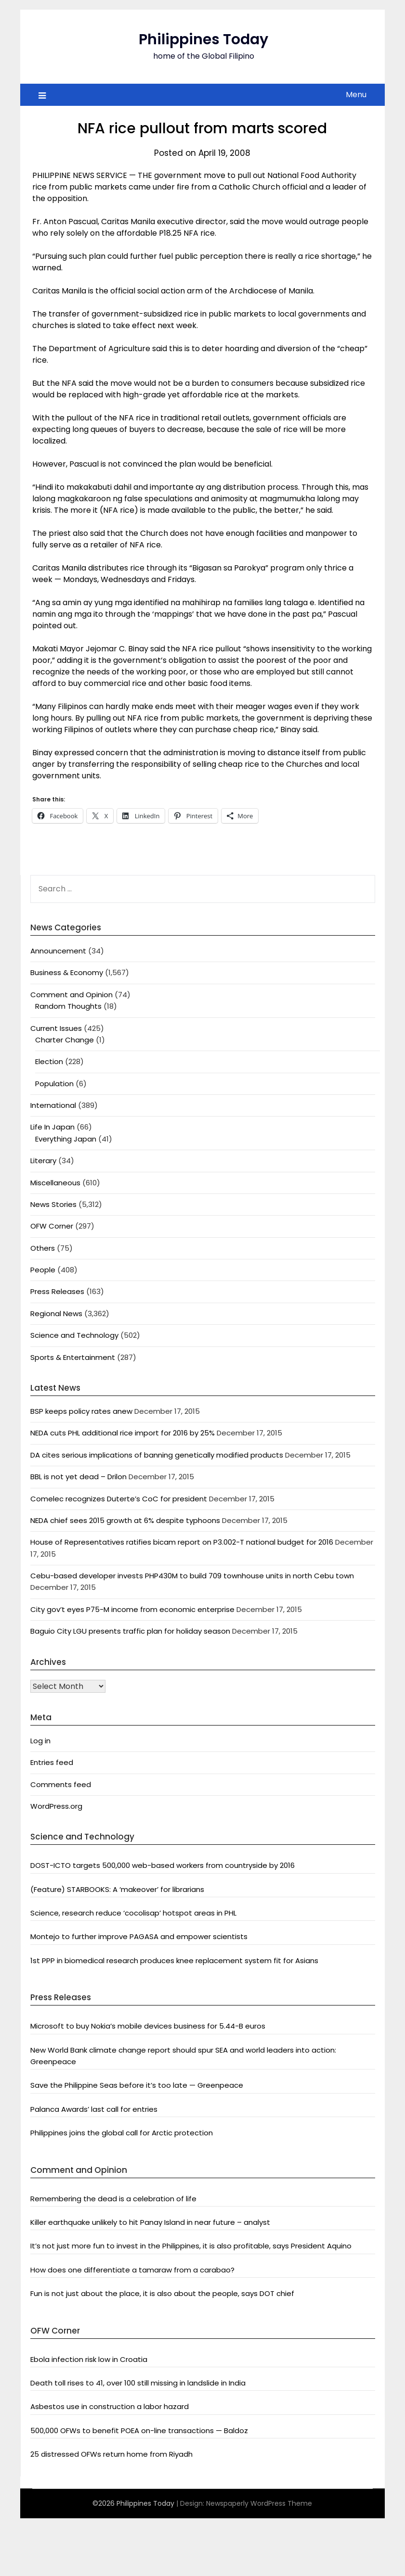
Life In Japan (52, 1127)
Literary (43, 1160)
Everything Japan (65, 1139)
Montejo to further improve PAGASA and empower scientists (139, 1936)
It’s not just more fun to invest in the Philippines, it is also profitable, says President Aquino (191, 2246)
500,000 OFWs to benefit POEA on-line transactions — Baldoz (139, 2430)
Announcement (58, 951)
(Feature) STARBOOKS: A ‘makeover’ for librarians (117, 1889)
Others (42, 1248)
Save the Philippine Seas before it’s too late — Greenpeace (136, 2085)
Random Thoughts (68, 1006)
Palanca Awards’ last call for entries (93, 2109)
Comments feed (60, 1784)
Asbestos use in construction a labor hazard (109, 2406)
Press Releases (57, 1291)
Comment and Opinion (71, 995)
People (42, 1270)
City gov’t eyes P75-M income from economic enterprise (132, 1609)
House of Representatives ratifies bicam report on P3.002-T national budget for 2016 (181, 1542)
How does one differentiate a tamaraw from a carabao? (132, 2270)
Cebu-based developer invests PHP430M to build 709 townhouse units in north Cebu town (192, 1576)
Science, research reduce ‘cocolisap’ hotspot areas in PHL (133, 1913)
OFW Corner (51, 1226)
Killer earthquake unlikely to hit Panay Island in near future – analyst (150, 2222)
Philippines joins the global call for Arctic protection (121, 2133)
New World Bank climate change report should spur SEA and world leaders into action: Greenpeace (183, 2056)
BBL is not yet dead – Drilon (78, 1477)
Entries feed (51, 1762)
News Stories (53, 1204)
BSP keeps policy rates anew (81, 1411)
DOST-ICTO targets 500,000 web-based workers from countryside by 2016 (162, 1865)
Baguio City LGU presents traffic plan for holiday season (130, 1631)
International (53, 1105)
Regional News (56, 1313)
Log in (40, 1741)
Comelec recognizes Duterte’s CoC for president (118, 1499)
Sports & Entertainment (72, 1357)
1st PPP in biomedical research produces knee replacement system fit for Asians (174, 1960)
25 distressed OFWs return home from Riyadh (111, 2454)
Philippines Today (203, 39)
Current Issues (56, 1028)
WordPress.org (56, 1806)
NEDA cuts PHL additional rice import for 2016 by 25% (122, 1433)
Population (54, 1084)
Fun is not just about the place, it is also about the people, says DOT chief (162, 2293)
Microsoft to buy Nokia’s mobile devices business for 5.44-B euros (147, 2026)
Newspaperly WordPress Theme (259, 2503)
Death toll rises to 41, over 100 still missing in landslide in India (138, 2383)
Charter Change (64, 1040)
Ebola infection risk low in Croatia (88, 2359)
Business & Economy (66, 972)
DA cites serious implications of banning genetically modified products (156, 1455)
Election (49, 1061)
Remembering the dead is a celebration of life (113, 2199)
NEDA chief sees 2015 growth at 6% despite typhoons (125, 1520)
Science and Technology (74, 1335)
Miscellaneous (55, 1183)
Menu (356, 94)
